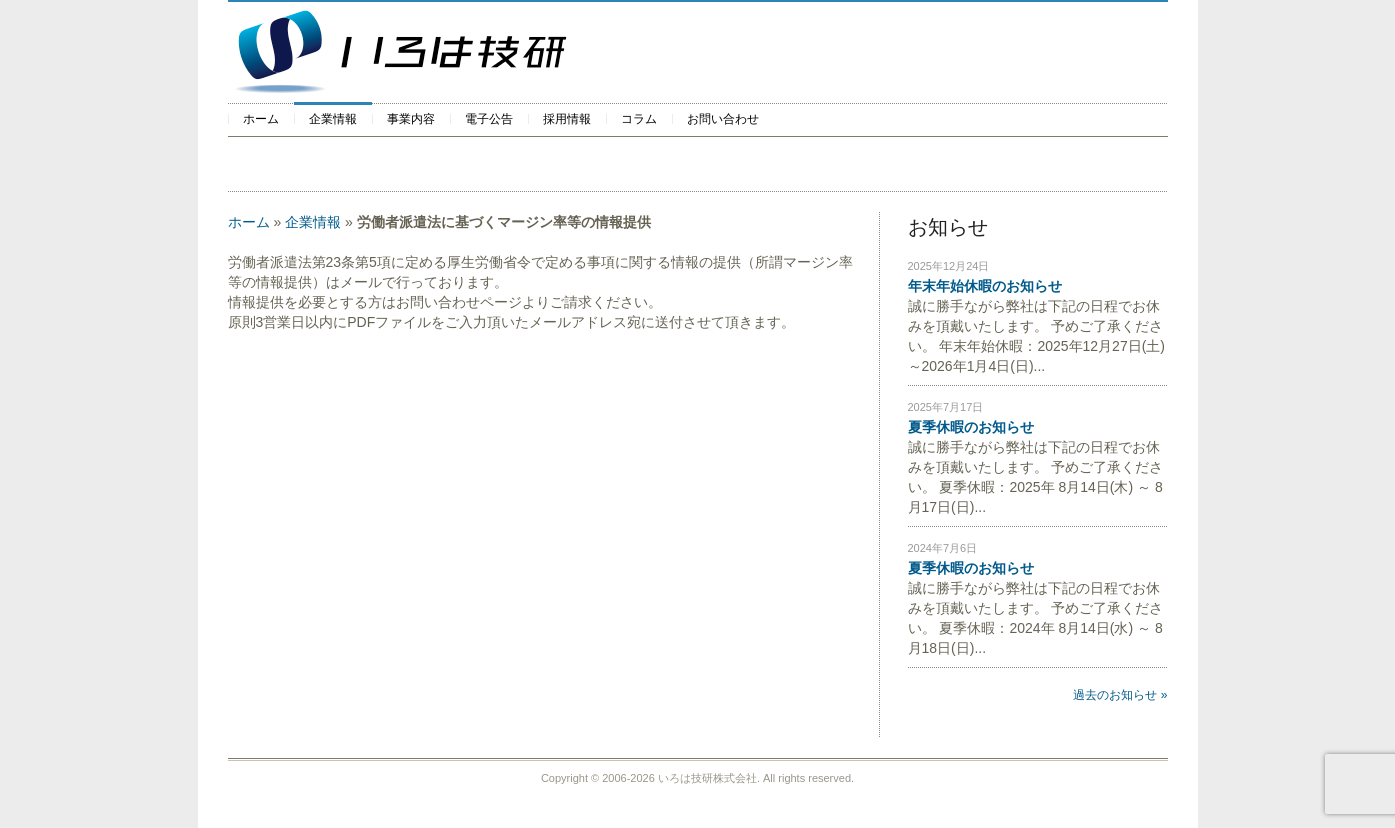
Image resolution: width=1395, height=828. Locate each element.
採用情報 (567, 119)
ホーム (261, 119)
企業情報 (333, 119)
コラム (639, 119)
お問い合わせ (723, 119)
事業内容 (411, 119)
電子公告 (489, 119)
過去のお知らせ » (1120, 695)
